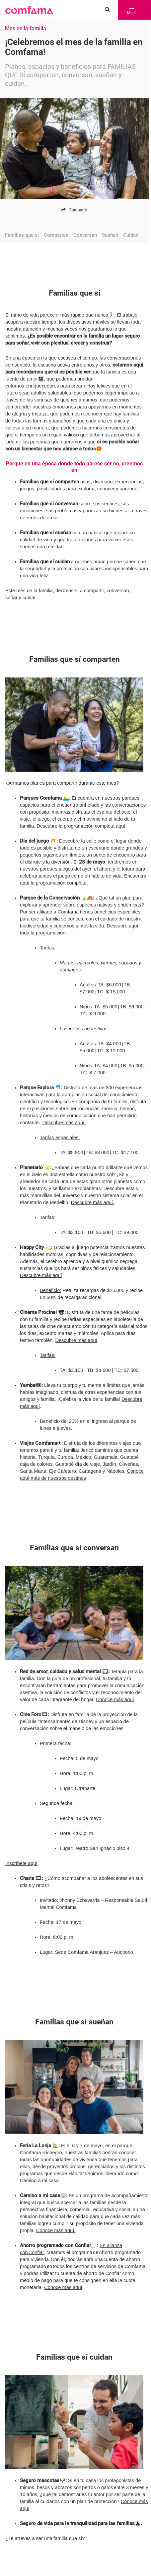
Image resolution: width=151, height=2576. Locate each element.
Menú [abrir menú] (131, 10)
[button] (29, 10)
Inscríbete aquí (21, 1863)
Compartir (74, 209)
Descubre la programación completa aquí (81, 826)
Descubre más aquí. (64, 1122)
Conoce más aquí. (56, 2230)
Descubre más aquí (41, 1275)
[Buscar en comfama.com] (106, 10)
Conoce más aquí (115, 1699)
